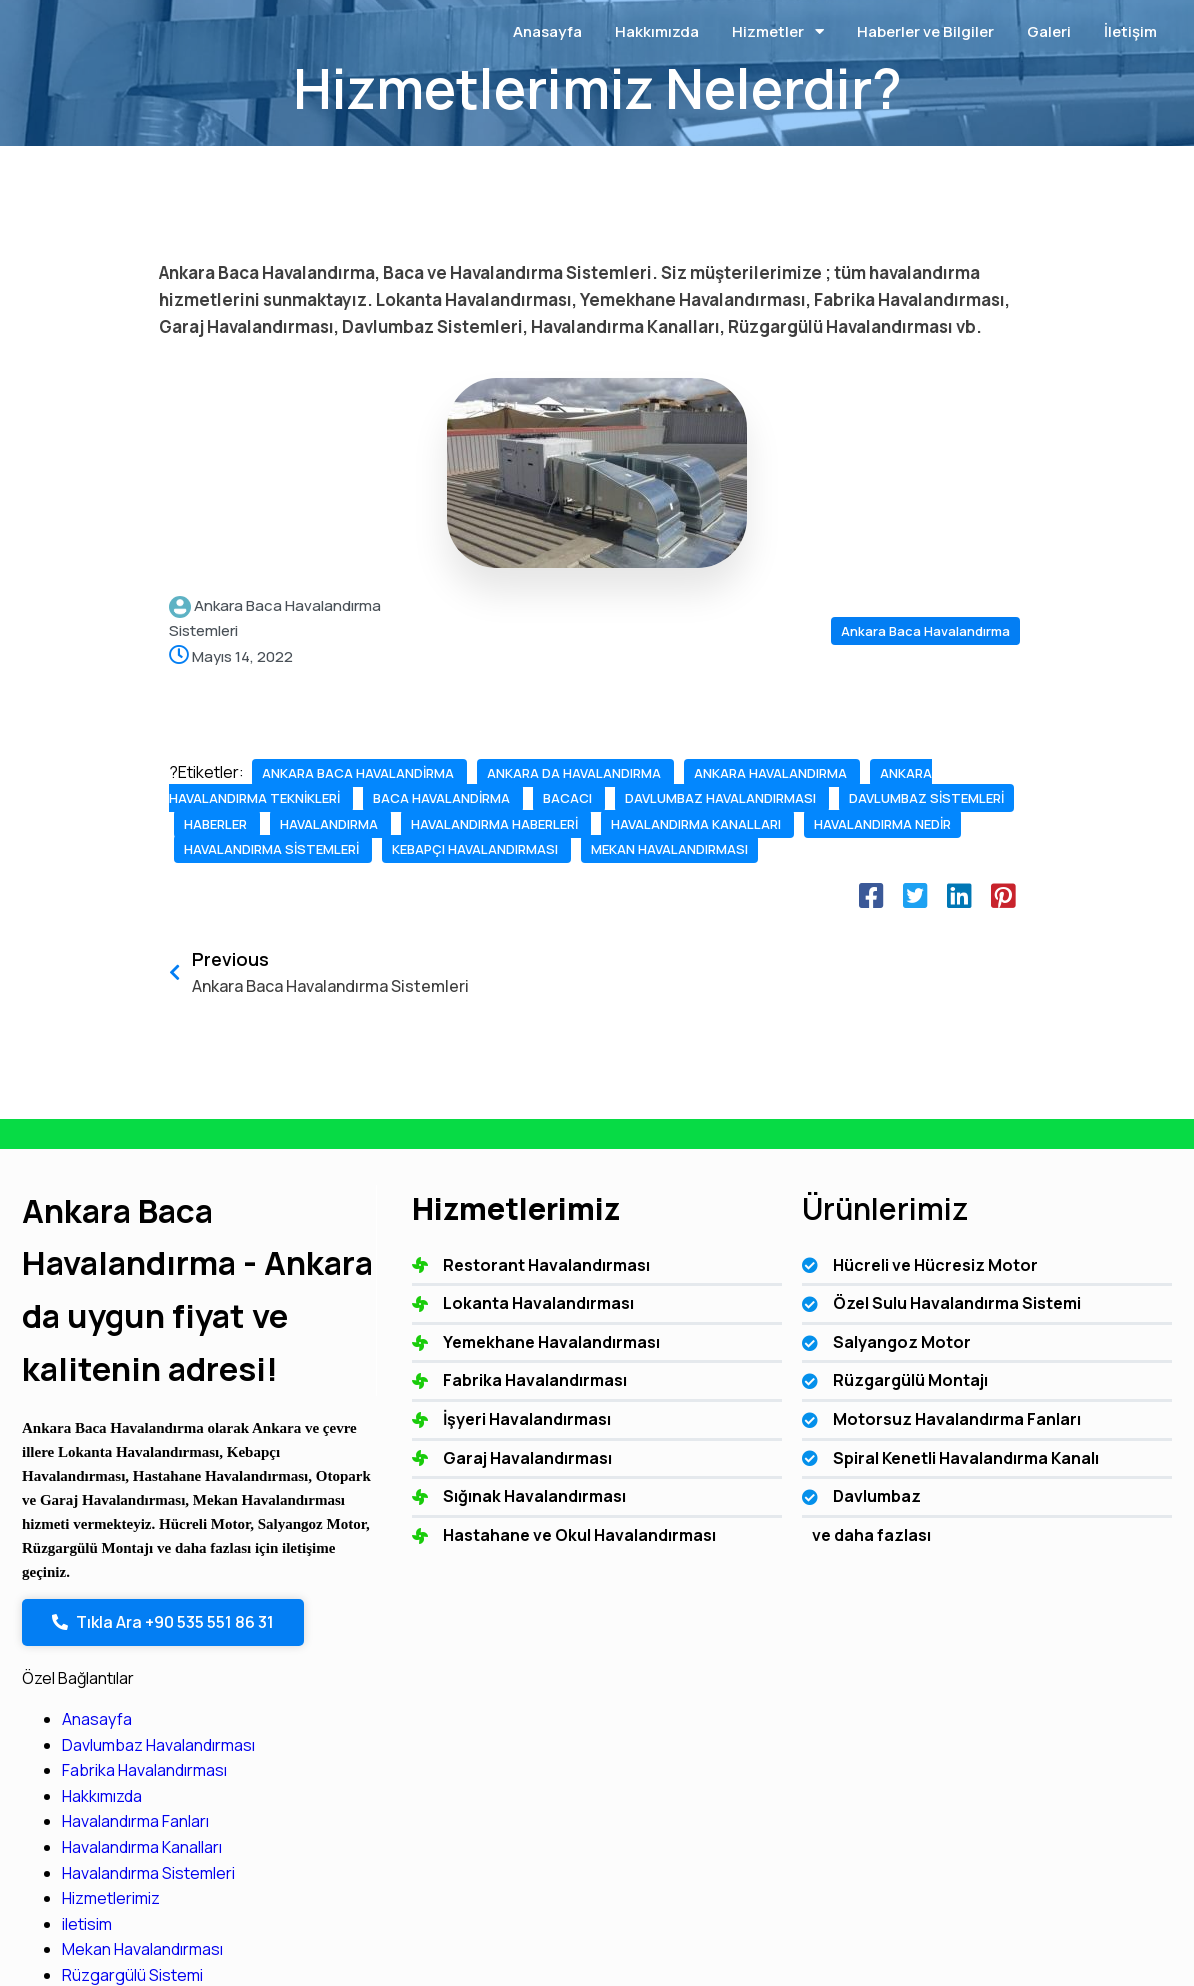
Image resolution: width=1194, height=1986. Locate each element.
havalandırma (421, 875)
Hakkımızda (980, 1369)
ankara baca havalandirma (359, 773)
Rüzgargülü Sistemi (1010, 1548)
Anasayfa (975, 1292)
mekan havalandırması (461, 952)
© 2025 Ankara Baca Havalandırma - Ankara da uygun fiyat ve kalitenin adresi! (326, 1899)
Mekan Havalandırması (1020, 1523)
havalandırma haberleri (269, 901)
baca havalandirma (441, 824)
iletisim (965, 1497)
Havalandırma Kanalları (1020, 1420)
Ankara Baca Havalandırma (925, 631)
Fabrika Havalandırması (1022, 1343)
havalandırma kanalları (469, 901)
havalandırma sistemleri (441, 926)
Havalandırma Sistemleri (1026, 1446)
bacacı (210, 849)
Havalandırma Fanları (1013, 1395)
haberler (309, 875)
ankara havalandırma (378, 798)
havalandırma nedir (254, 926)
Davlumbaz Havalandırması (1036, 1318)
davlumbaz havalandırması (363, 849)
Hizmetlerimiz (989, 1471)
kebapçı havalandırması (268, 952)
